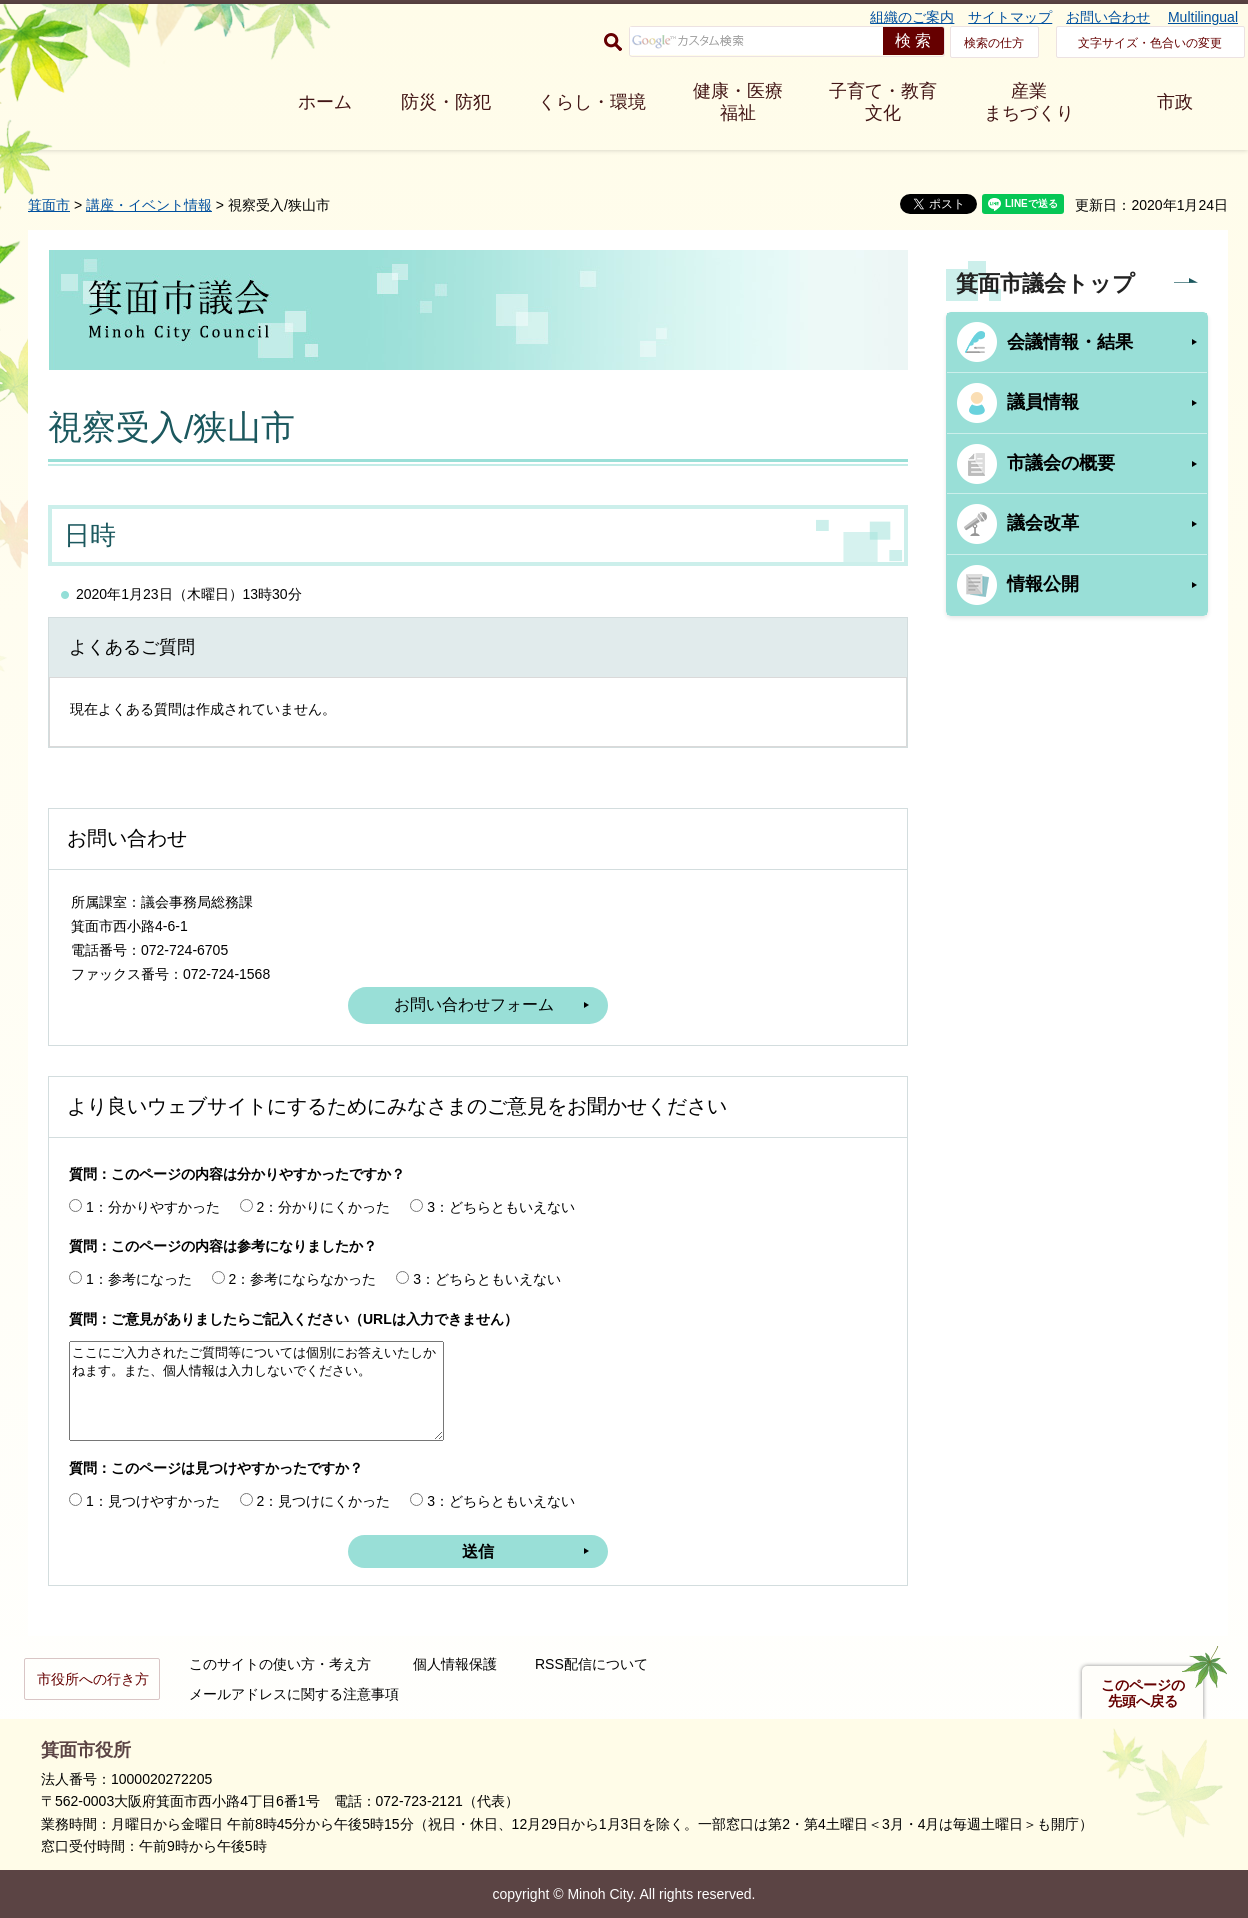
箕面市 (49, 205)
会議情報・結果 (1070, 342)
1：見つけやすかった (153, 1501)
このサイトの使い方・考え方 (280, 1664)
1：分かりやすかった (153, 1207)
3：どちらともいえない (501, 1207)
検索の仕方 (994, 43)
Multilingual (1203, 17)
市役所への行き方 (93, 1679)
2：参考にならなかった (303, 1279)
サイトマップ (1010, 17)
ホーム (325, 102)
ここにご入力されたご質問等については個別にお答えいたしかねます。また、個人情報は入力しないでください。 (256, 1391)
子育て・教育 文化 (883, 102)
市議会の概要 (1061, 463)
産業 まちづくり (1029, 102)
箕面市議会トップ (1045, 283)
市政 (1175, 102)
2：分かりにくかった (324, 1207)
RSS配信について (591, 1664)
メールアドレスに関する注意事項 (294, 1694)
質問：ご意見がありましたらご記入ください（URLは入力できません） (293, 1319)
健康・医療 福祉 (738, 102)
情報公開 (1043, 584)
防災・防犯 (446, 102)
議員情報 (1043, 402)
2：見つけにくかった (324, 1501)
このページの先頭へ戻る (1143, 1693)
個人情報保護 (455, 1664)
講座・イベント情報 (149, 205)
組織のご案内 (912, 17)
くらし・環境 (592, 102)
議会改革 (1043, 523)
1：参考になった (139, 1279)
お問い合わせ (1108, 17)
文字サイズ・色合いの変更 (1150, 43)
